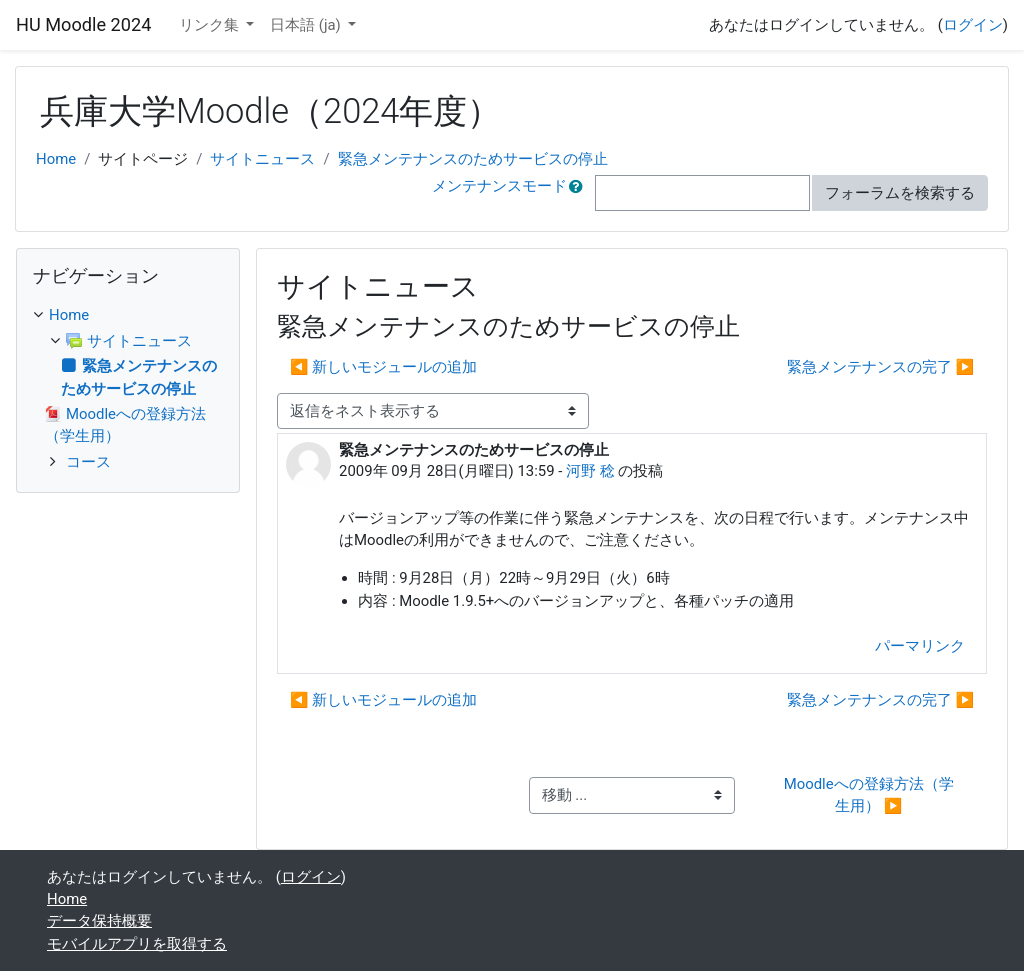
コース (88, 462)
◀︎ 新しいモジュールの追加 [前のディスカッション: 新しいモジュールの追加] (383, 367)
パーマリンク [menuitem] (920, 646)
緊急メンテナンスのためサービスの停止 (473, 159)
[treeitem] (128, 315)
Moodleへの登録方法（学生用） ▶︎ (869, 795)
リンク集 (211, 25)
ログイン (973, 25)
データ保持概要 (99, 921)
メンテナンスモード (499, 186)
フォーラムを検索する (900, 193)
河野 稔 (590, 471)
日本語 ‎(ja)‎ (307, 25)
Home (56, 159)
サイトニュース (262, 159)
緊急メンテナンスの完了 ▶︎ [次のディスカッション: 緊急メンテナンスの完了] (880, 367)
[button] (580, 193)
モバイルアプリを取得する (137, 944)
